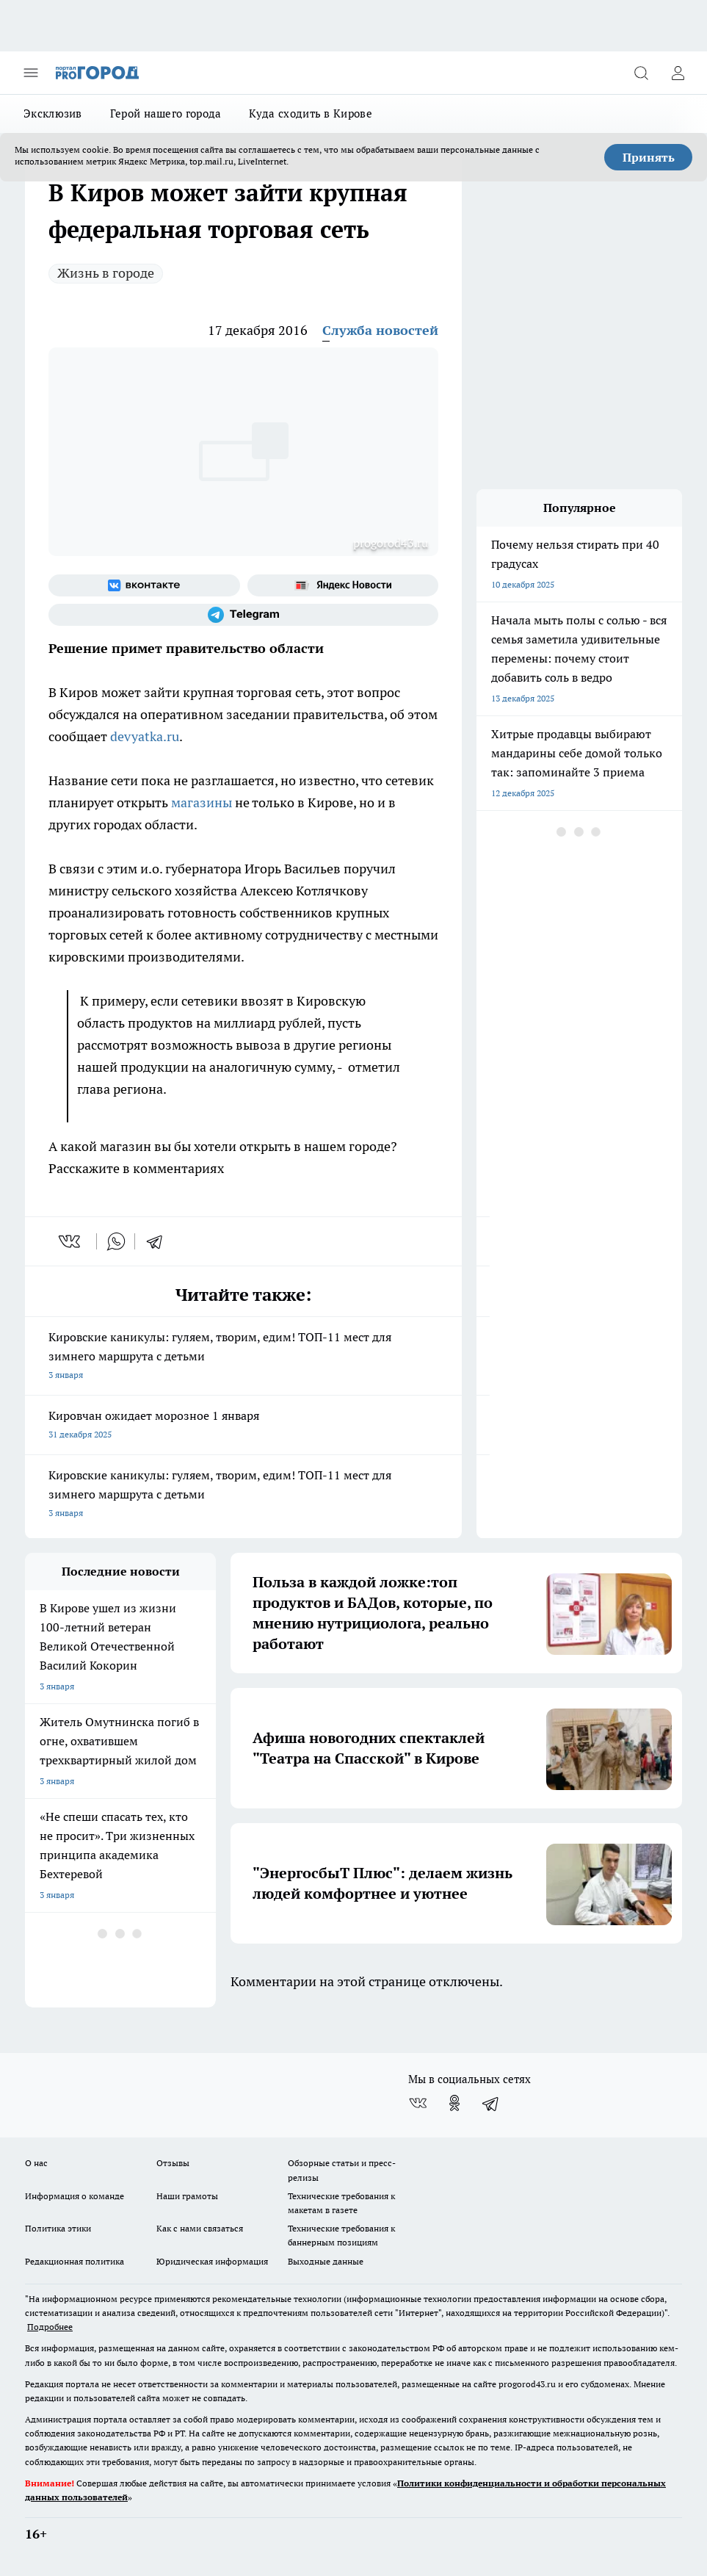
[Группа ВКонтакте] (144, 585)
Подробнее (50, 2326)
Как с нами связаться (199, 2228)
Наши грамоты (187, 2195)
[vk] (71, 1241)
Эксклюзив (52, 113)
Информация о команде (74, 2195)
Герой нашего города (166, 113)
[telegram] (159, 1241)
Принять (649, 157)
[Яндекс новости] (343, 585)
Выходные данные (325, 2261)
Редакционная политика (74, 2261)
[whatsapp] (116, 1241)
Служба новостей (380, 330)
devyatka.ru (144, 736)
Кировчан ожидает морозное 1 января (243, 1426)
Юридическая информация (212, 2261)
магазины (200, 802)
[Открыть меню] (30, 72)
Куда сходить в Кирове (310, 113)
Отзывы (172, 2162)
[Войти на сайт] (677, 72)
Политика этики (58, 2228)
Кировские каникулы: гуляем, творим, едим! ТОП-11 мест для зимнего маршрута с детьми (243, 1357)
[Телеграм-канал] (243, 615)
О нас (36, 2162)
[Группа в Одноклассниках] (454, 2103)
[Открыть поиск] (641, 72)
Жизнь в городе (105, 272)
